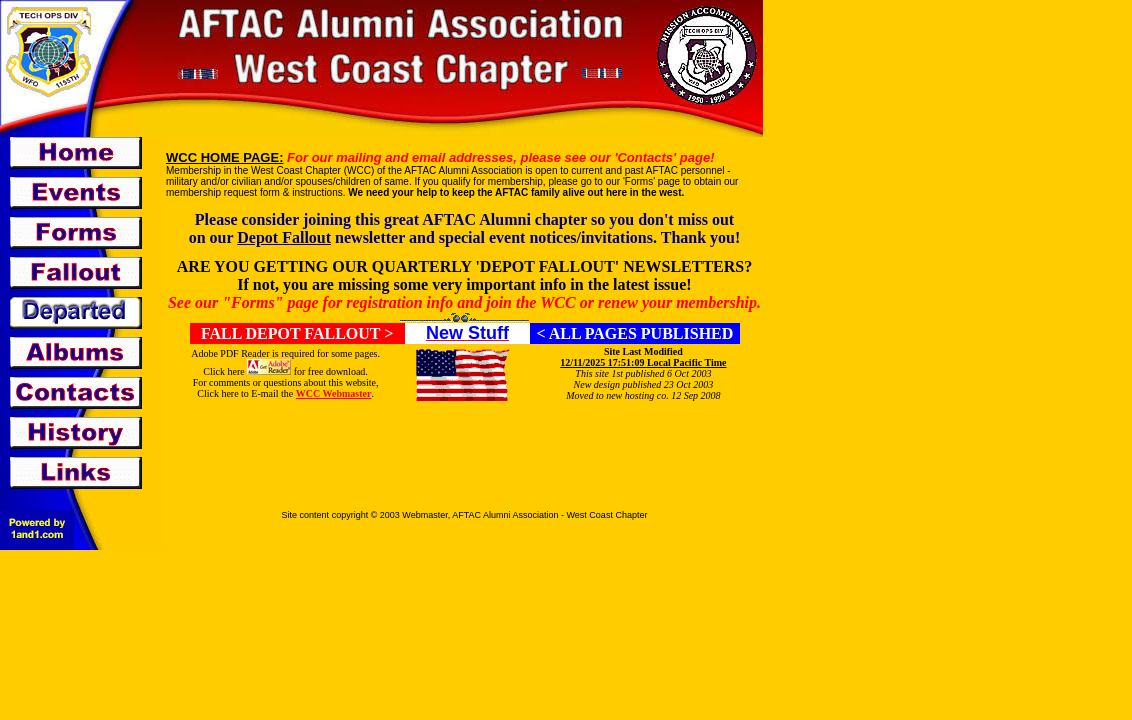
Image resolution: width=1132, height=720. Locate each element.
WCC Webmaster (334, 393)
